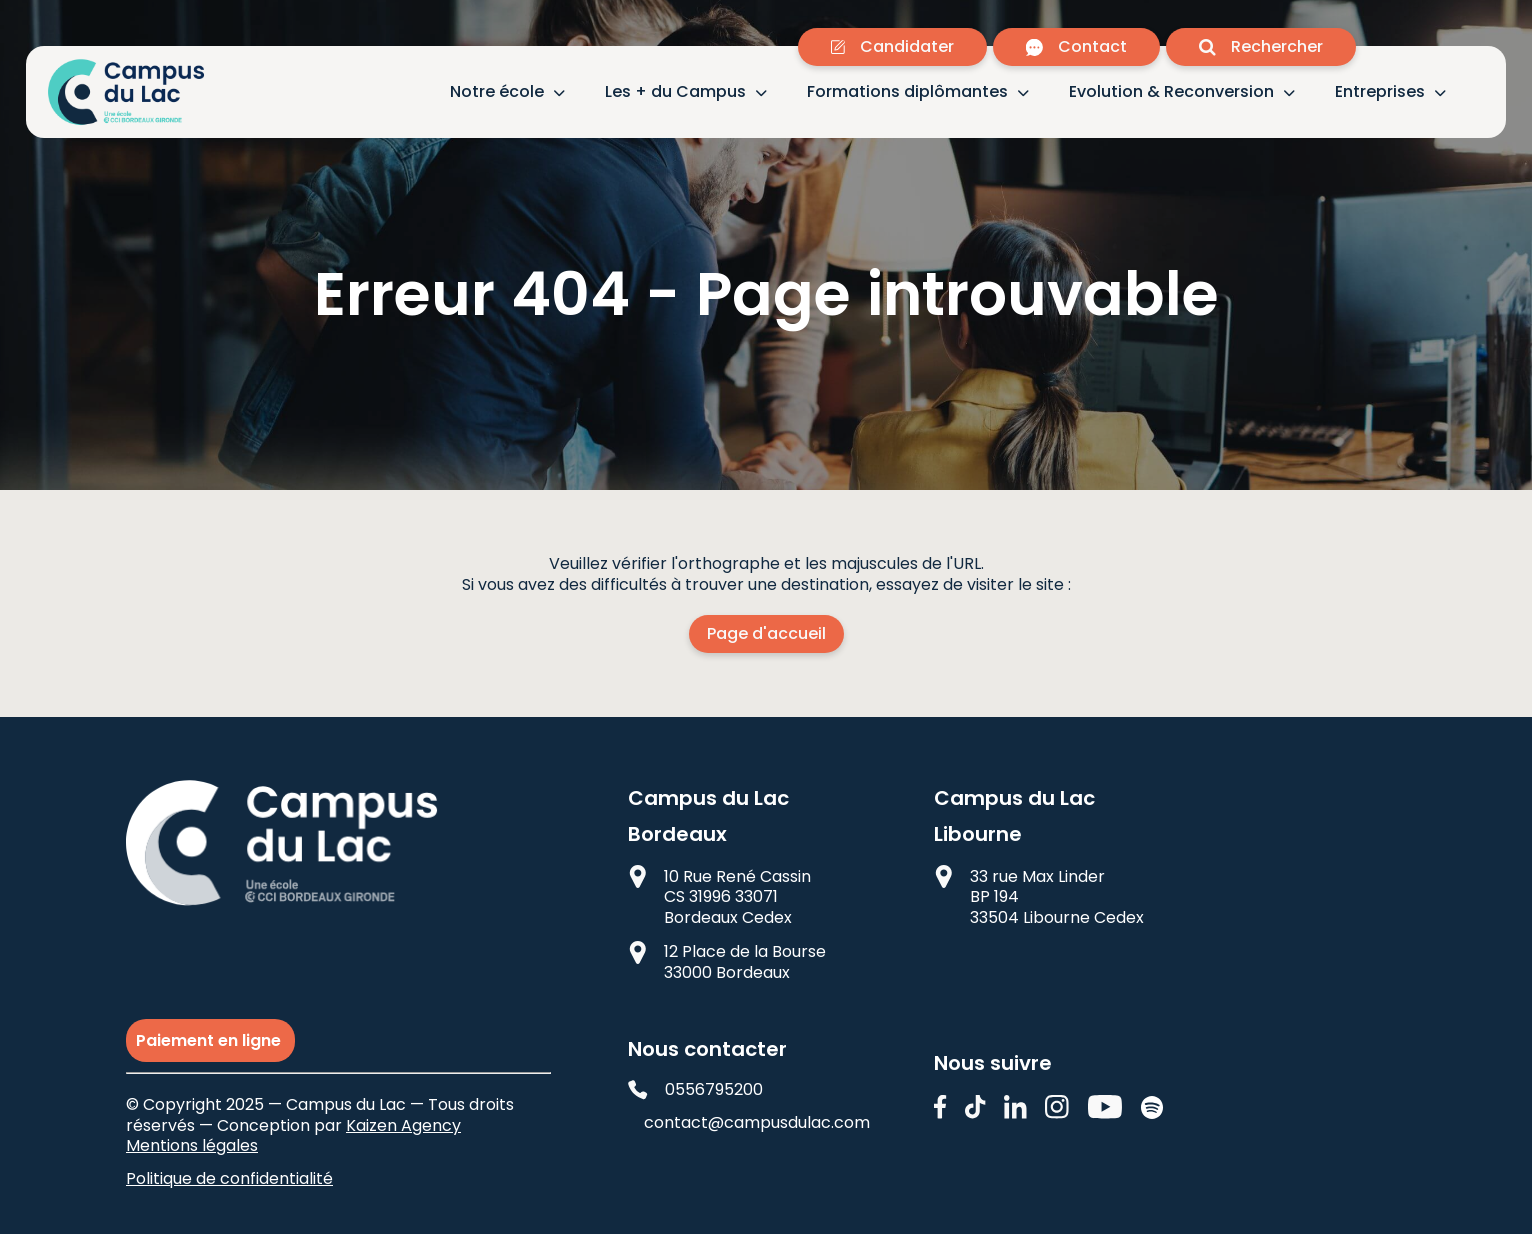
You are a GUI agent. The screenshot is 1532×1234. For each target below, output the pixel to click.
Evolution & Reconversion (1171, 92)
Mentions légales (192, 1145)
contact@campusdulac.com (751, 1123)
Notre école (497, 92)
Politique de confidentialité (229, 1178)
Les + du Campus (675, 92)
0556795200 (695, 1090)
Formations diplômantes (907, 92)
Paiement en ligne (210, 1040)
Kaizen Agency (403, 1125)
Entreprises (1380, 92)
